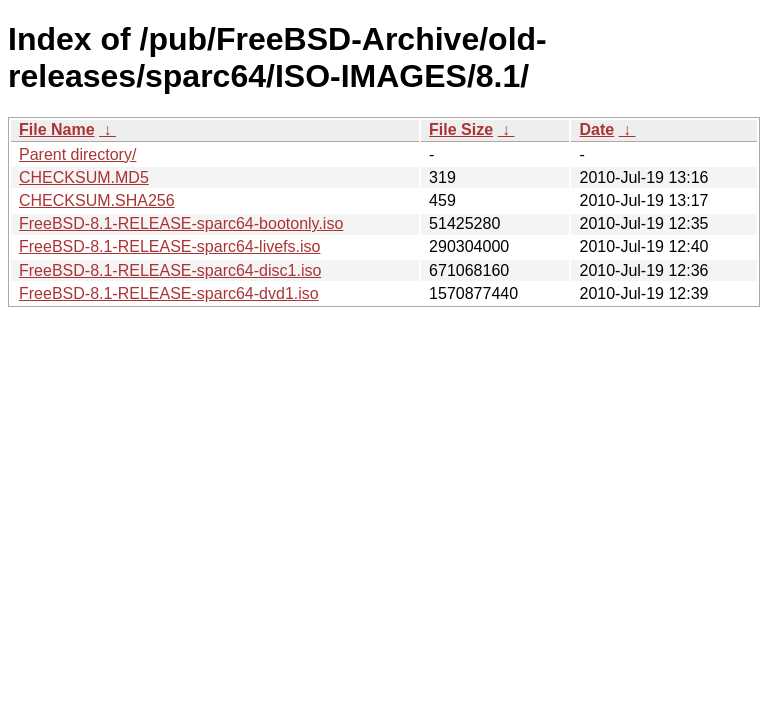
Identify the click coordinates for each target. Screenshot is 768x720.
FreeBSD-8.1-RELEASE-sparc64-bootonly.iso (181, 223)
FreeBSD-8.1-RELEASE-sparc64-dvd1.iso (169, 293)
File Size (461, 129)
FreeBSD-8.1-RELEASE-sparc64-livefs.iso (169, 246)
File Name (57, 129)
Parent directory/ (77, 154)
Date (596, 129)
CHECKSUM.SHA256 (97, 200)
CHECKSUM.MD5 (84, 177)
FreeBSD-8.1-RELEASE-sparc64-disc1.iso (170, 270)
